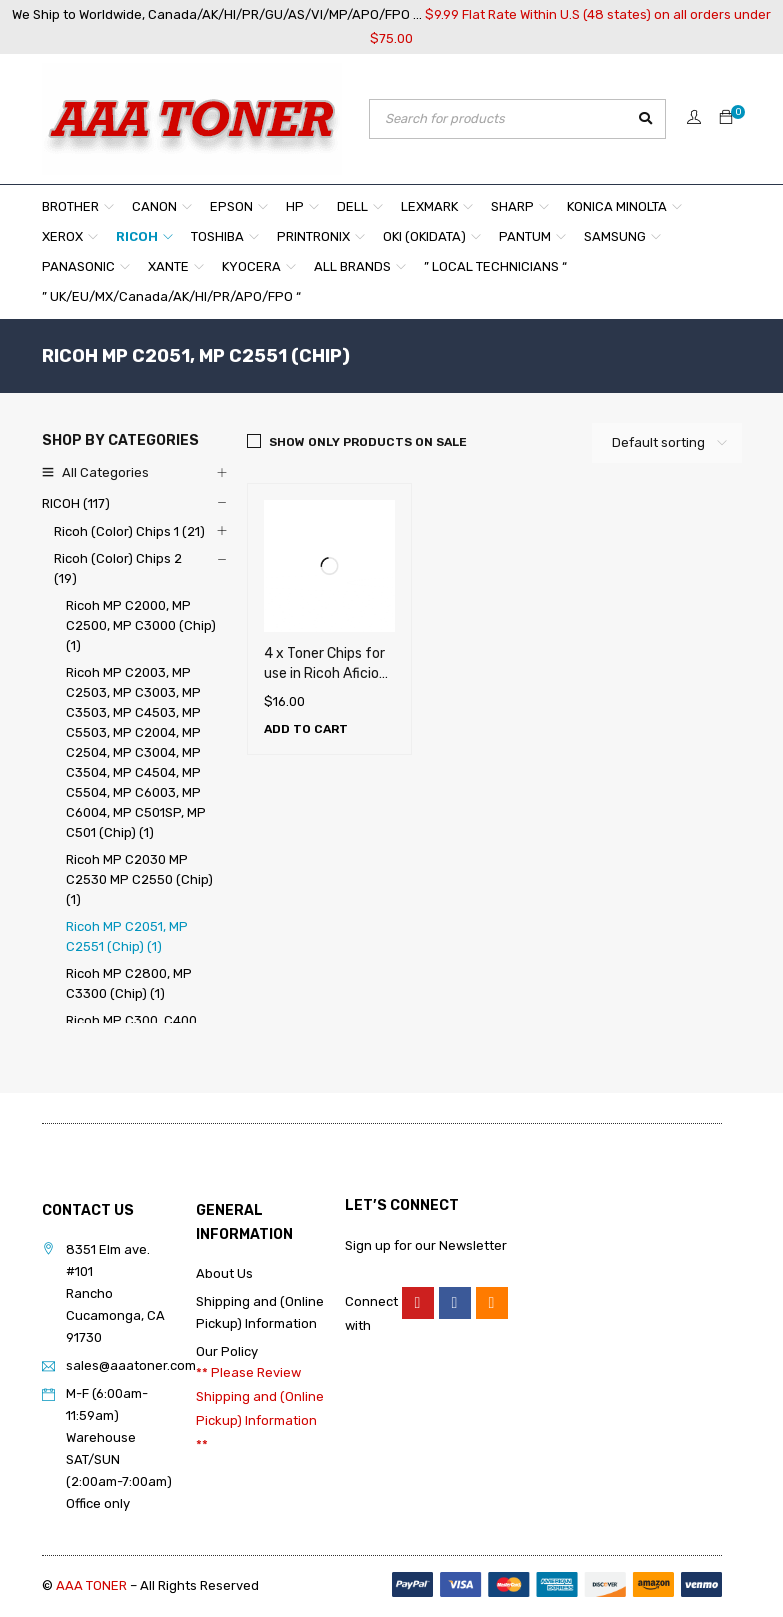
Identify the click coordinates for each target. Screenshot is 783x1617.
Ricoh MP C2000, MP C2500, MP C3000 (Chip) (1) (141, 625)
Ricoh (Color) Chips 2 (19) (118, 568)
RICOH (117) (76, 503)
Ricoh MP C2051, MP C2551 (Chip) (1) (127, 936)
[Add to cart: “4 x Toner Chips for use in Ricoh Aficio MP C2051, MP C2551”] (306, 729)
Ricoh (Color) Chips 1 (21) (129, 531)
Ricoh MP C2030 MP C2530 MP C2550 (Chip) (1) (139, 879)
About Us (224, 1273)
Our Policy (227, 1351)
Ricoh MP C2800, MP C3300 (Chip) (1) (129, 983)
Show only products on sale (368, 442)
